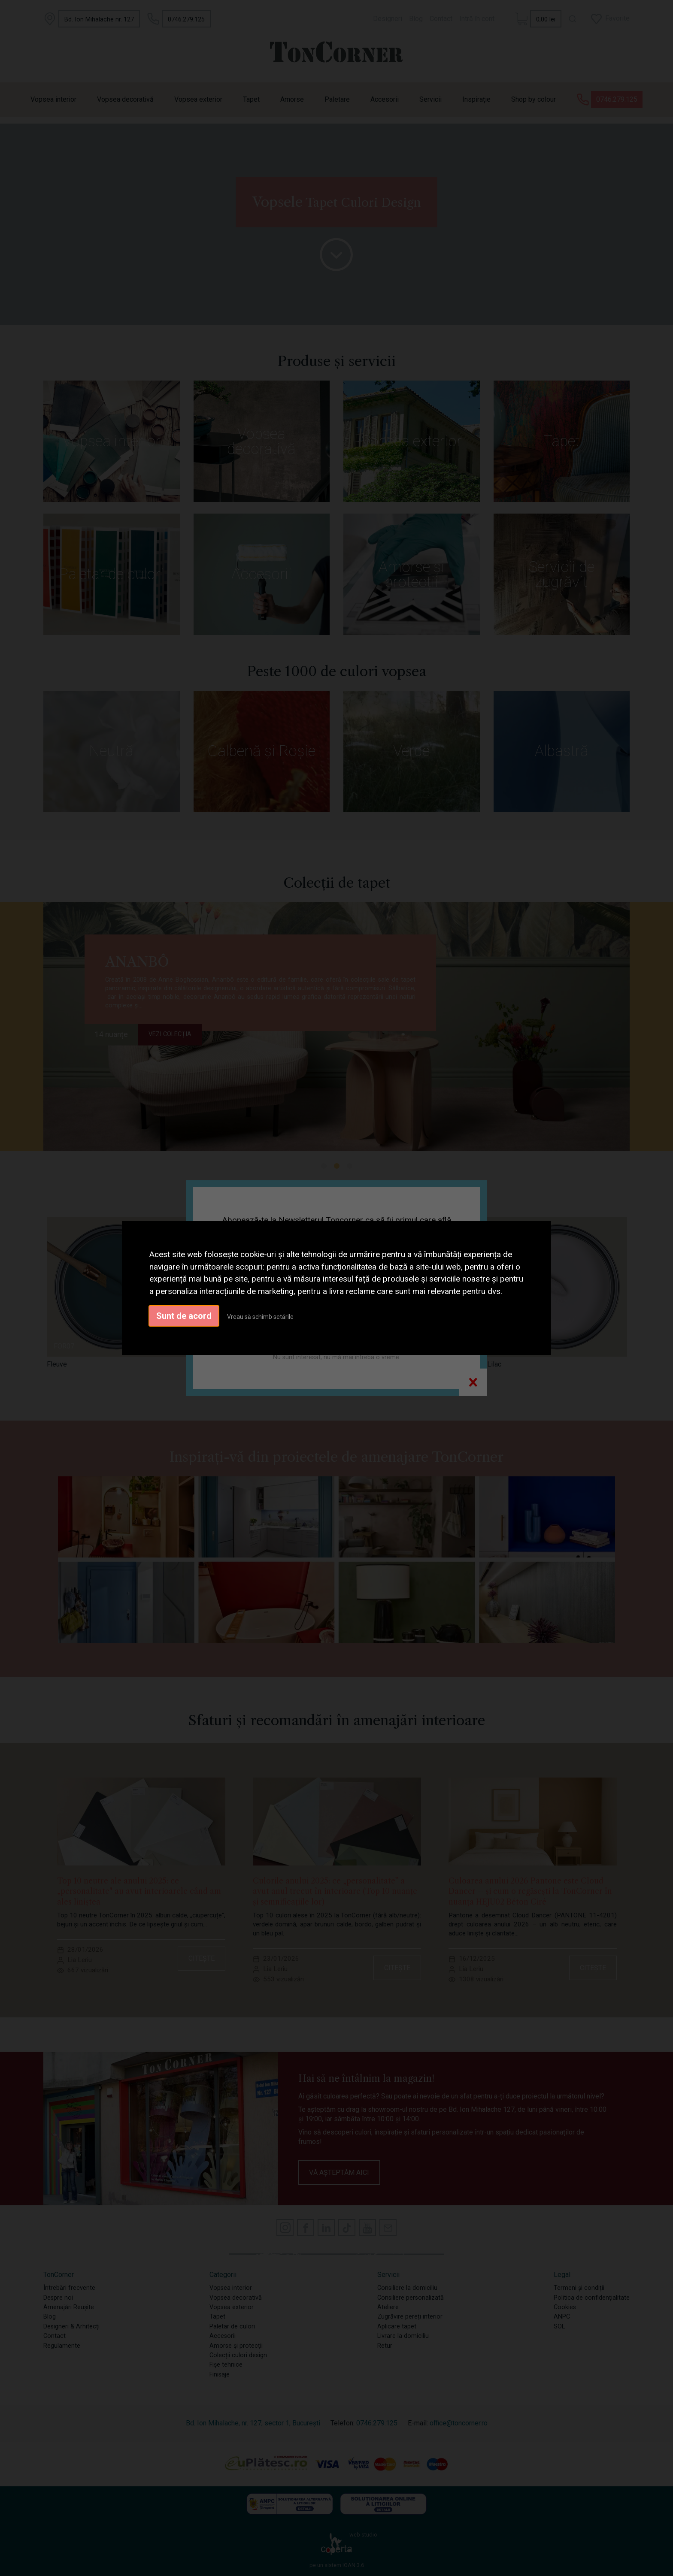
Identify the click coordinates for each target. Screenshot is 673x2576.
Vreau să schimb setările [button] (260, 1316)
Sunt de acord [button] (184, 1316)
